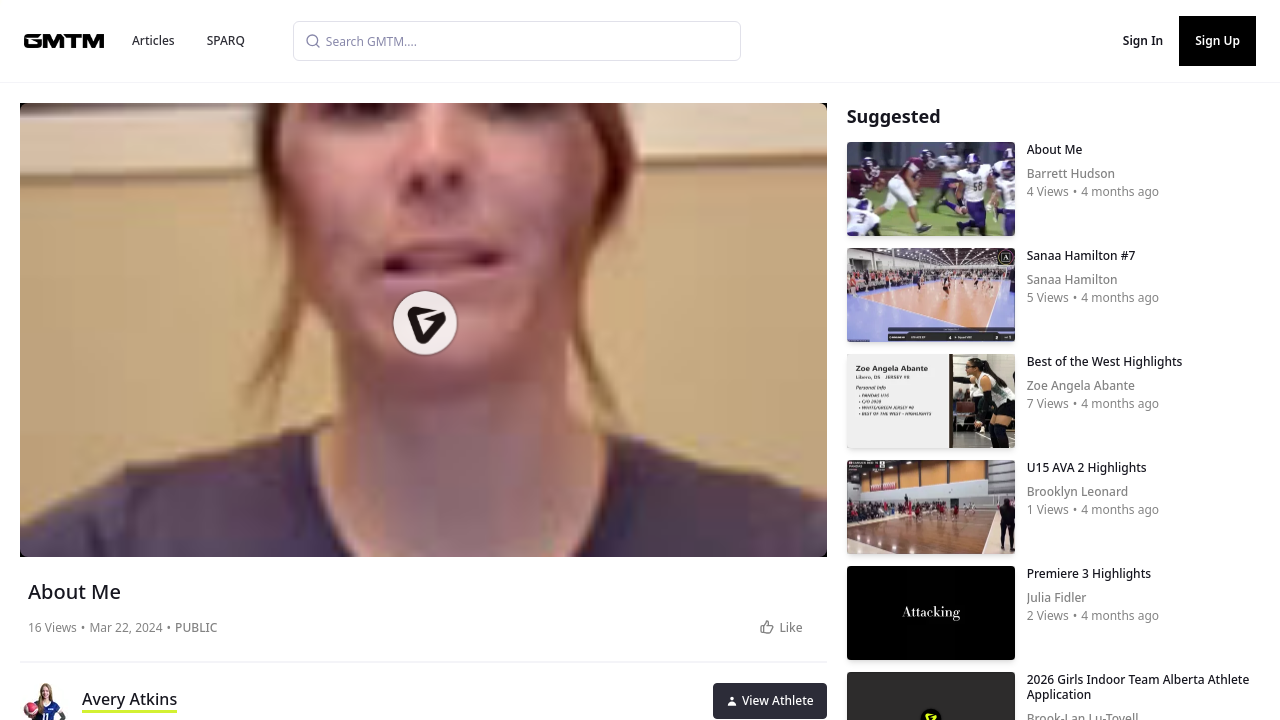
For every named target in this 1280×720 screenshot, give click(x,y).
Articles (153, 40)
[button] (425, 323)
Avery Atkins (129, 699)
